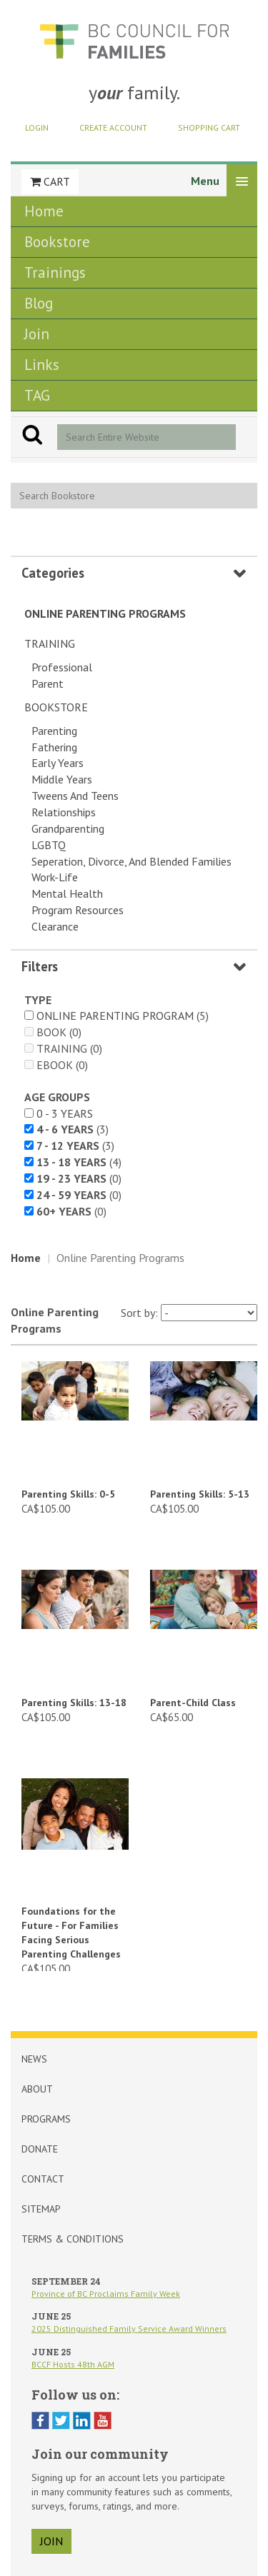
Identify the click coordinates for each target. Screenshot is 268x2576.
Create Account (113, 127)
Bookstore (57, 241)
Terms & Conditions (72, 2238)
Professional (61, 667)
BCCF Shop (134, 41)
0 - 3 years (64, 1113)
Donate (39, 2149)
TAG (37, 395)
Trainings (55, 272)
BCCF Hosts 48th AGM (72, 2364)
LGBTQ (48, 845)
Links (41, 364)
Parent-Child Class (193, 1702)
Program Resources (77, 910)
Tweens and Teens (75, 795)
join (51, 2541)
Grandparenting (67, 828)
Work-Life (54, 877)
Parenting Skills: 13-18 (73, 1702)
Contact (42, 2178)
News (34, 2059)
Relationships (63, 812)
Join (36, 334)
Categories (52, 572)
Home (44, 211)
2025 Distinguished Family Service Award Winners (129, 2328)
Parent (47, 683)
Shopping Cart (209, 127)
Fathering (54, 747)
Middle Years (61, 779)
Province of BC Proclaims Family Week (105, 2293)
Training (49, 643)
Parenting (54, 730)
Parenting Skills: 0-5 (68, 1494)
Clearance (55, 926)
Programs (46, 2119)
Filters (39, 966)
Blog (38, 303)
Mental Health (67, 893)
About (37, 2089)
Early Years (57, 763)
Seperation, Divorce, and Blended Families (131, 861)
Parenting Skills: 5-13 (199, 1494)
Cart (50, 181)
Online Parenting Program (115, 1015)
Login (37, 127)
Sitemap (41, 2208)
